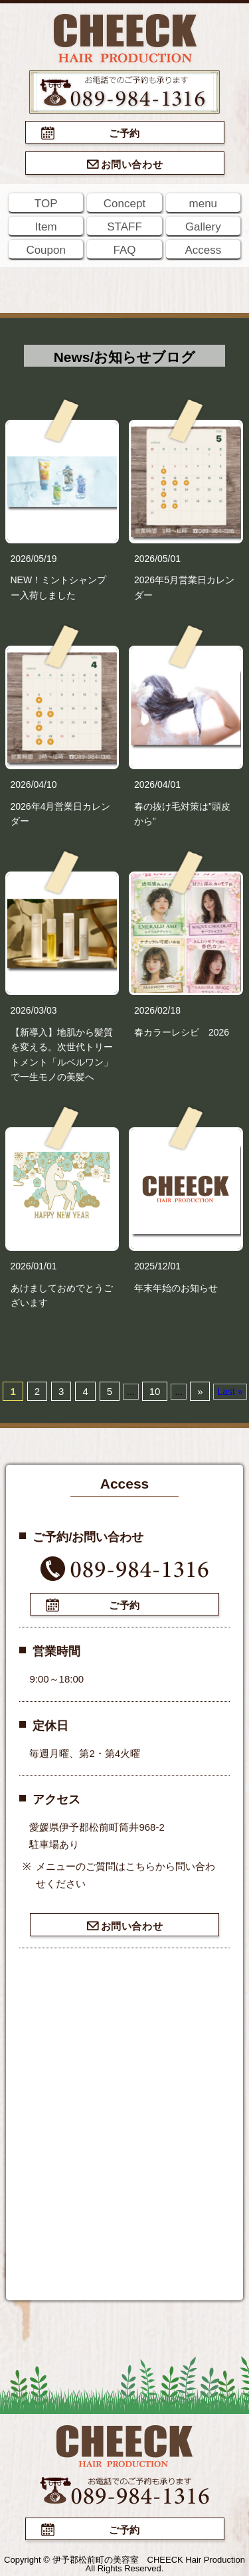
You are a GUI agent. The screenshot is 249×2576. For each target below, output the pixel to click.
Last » (229, 1391)
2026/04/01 (157, 784)
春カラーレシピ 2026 (181, 1032)
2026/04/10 (34, 784)
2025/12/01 (157, 1266)
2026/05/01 (157, 558)
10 (155, 1391)
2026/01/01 (34, 1266)
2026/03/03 (34, 1010)
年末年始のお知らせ (176, 1288)
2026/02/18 (157, 1010)
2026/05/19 (34, 558)
